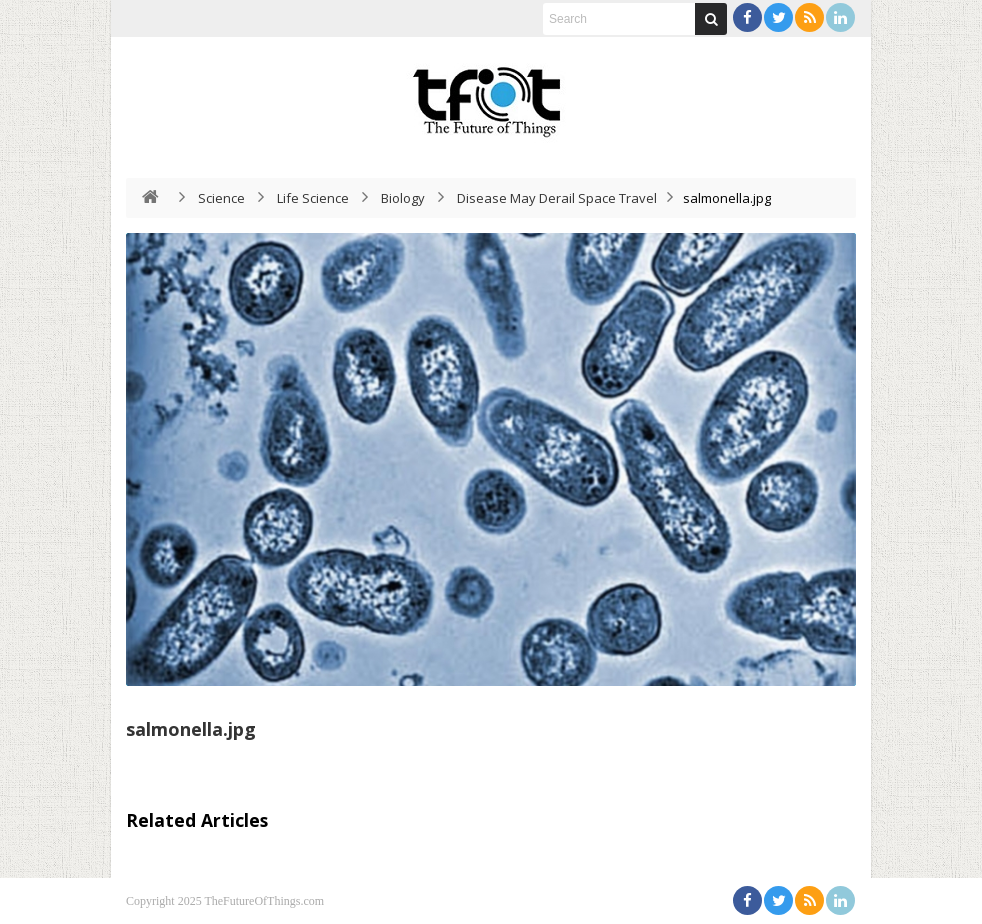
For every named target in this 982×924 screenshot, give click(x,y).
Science (221, 198)
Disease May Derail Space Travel (557, 198)
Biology (403, 198)
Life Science (313, 198)
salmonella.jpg (191, 729)
